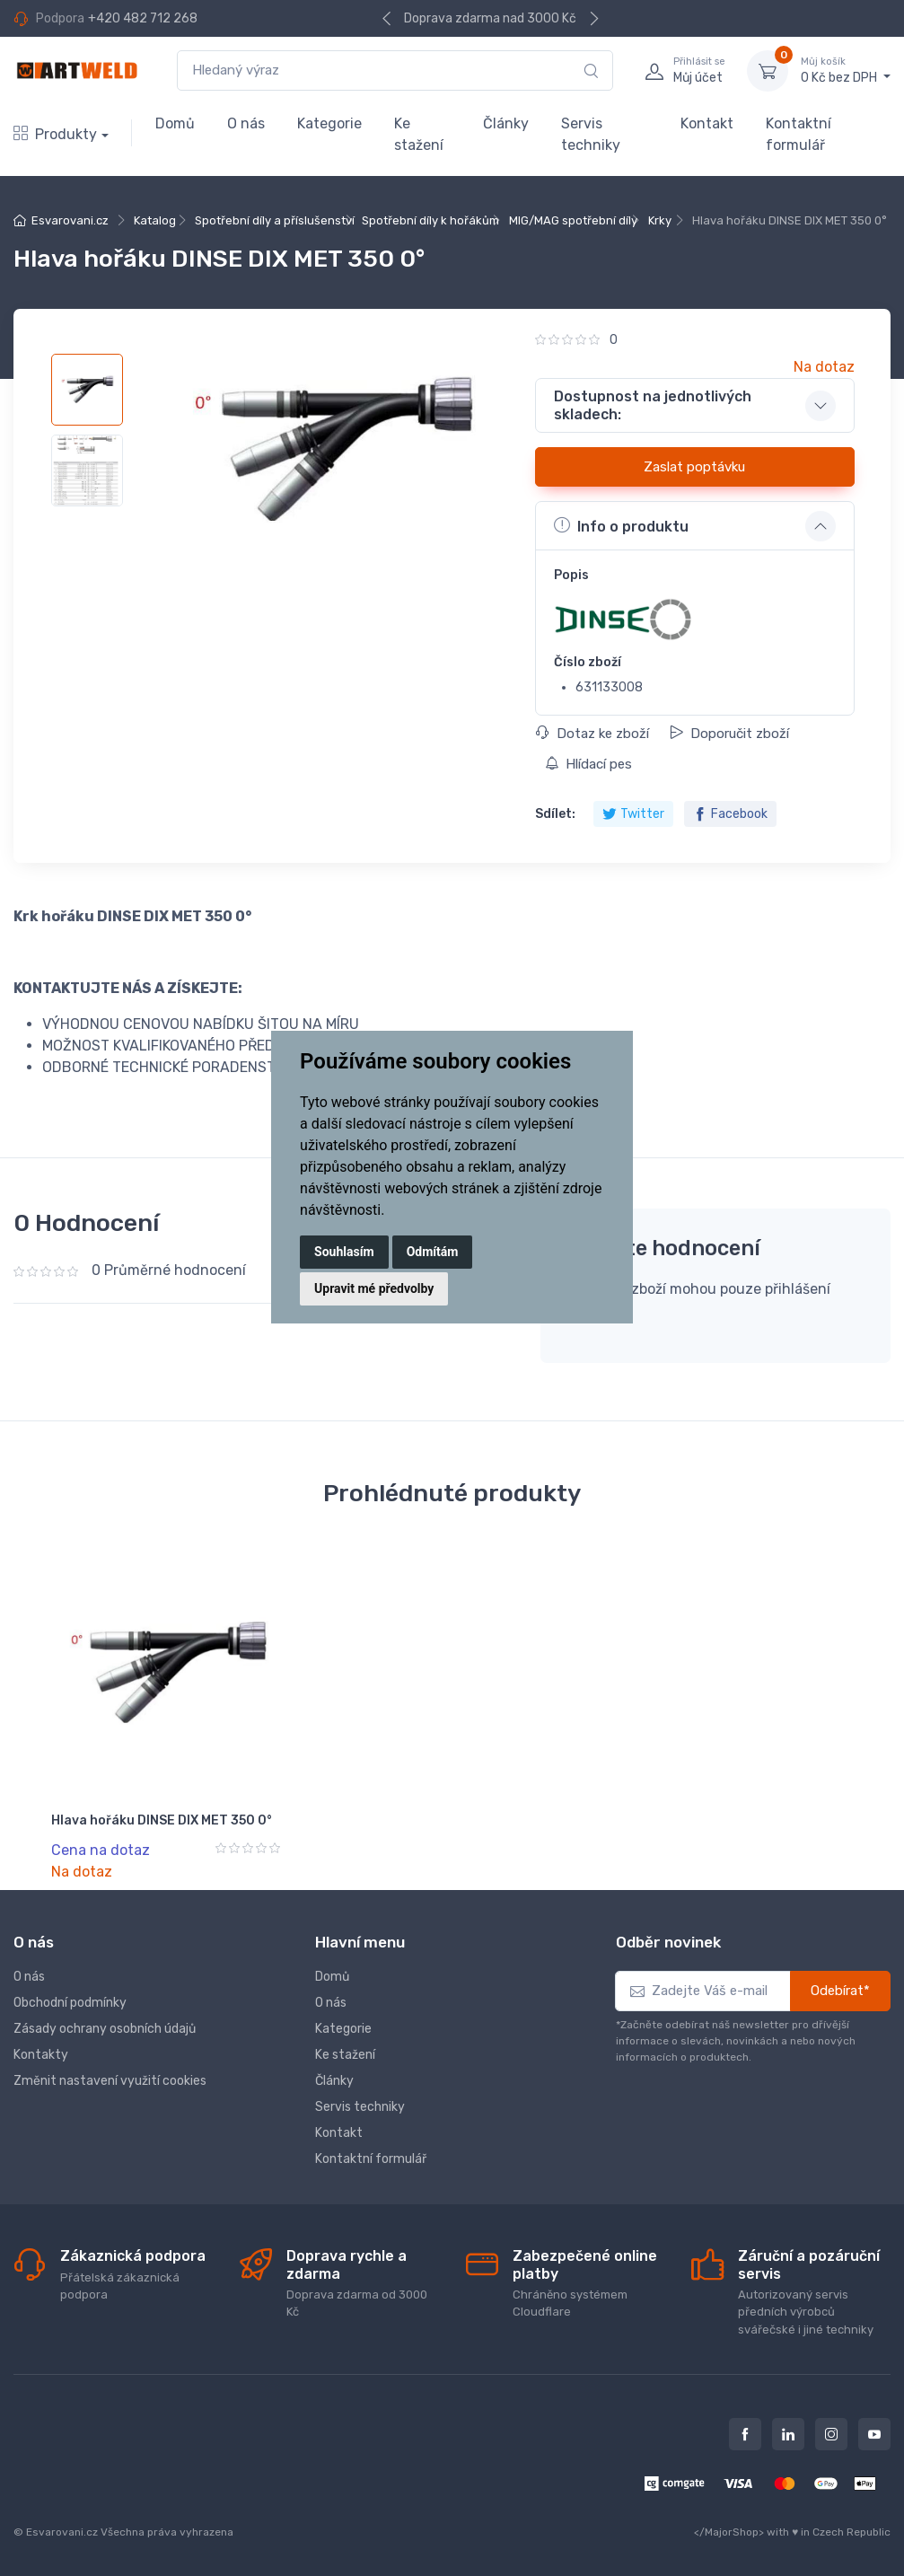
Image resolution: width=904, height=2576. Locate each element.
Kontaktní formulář (798, 134)
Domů (175, 123)
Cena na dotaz (100, 1850)
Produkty (55, 134)
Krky (659, 220)
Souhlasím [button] (344, 1251)
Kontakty (40, 2054)
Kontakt (706, 123)
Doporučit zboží (729, 733)
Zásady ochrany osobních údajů (104, 2028)
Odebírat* (840, 1991)
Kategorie (329, 123)
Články (506, 123)
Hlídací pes (588, 764)
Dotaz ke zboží (592, 733)
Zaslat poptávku (694, 467)
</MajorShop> (729, 2532)
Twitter (633, 814)
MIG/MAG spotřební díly (573, 220)
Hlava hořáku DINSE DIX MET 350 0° (161, 1820)
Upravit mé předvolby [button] (374, 1288)
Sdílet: (555, 814)
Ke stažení (418, 134)
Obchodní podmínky (70, 2002)
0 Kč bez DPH (846, 70)
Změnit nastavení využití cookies (109, 2080)
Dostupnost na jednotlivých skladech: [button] (652, 405)
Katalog (155, 220)
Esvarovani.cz (70, 220)
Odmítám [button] (433, 1251)
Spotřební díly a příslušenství (275, 220)
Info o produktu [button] (621, 525)
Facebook (730, 814)
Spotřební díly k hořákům (430, 220)
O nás (246, 123)
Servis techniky (590, 134)
